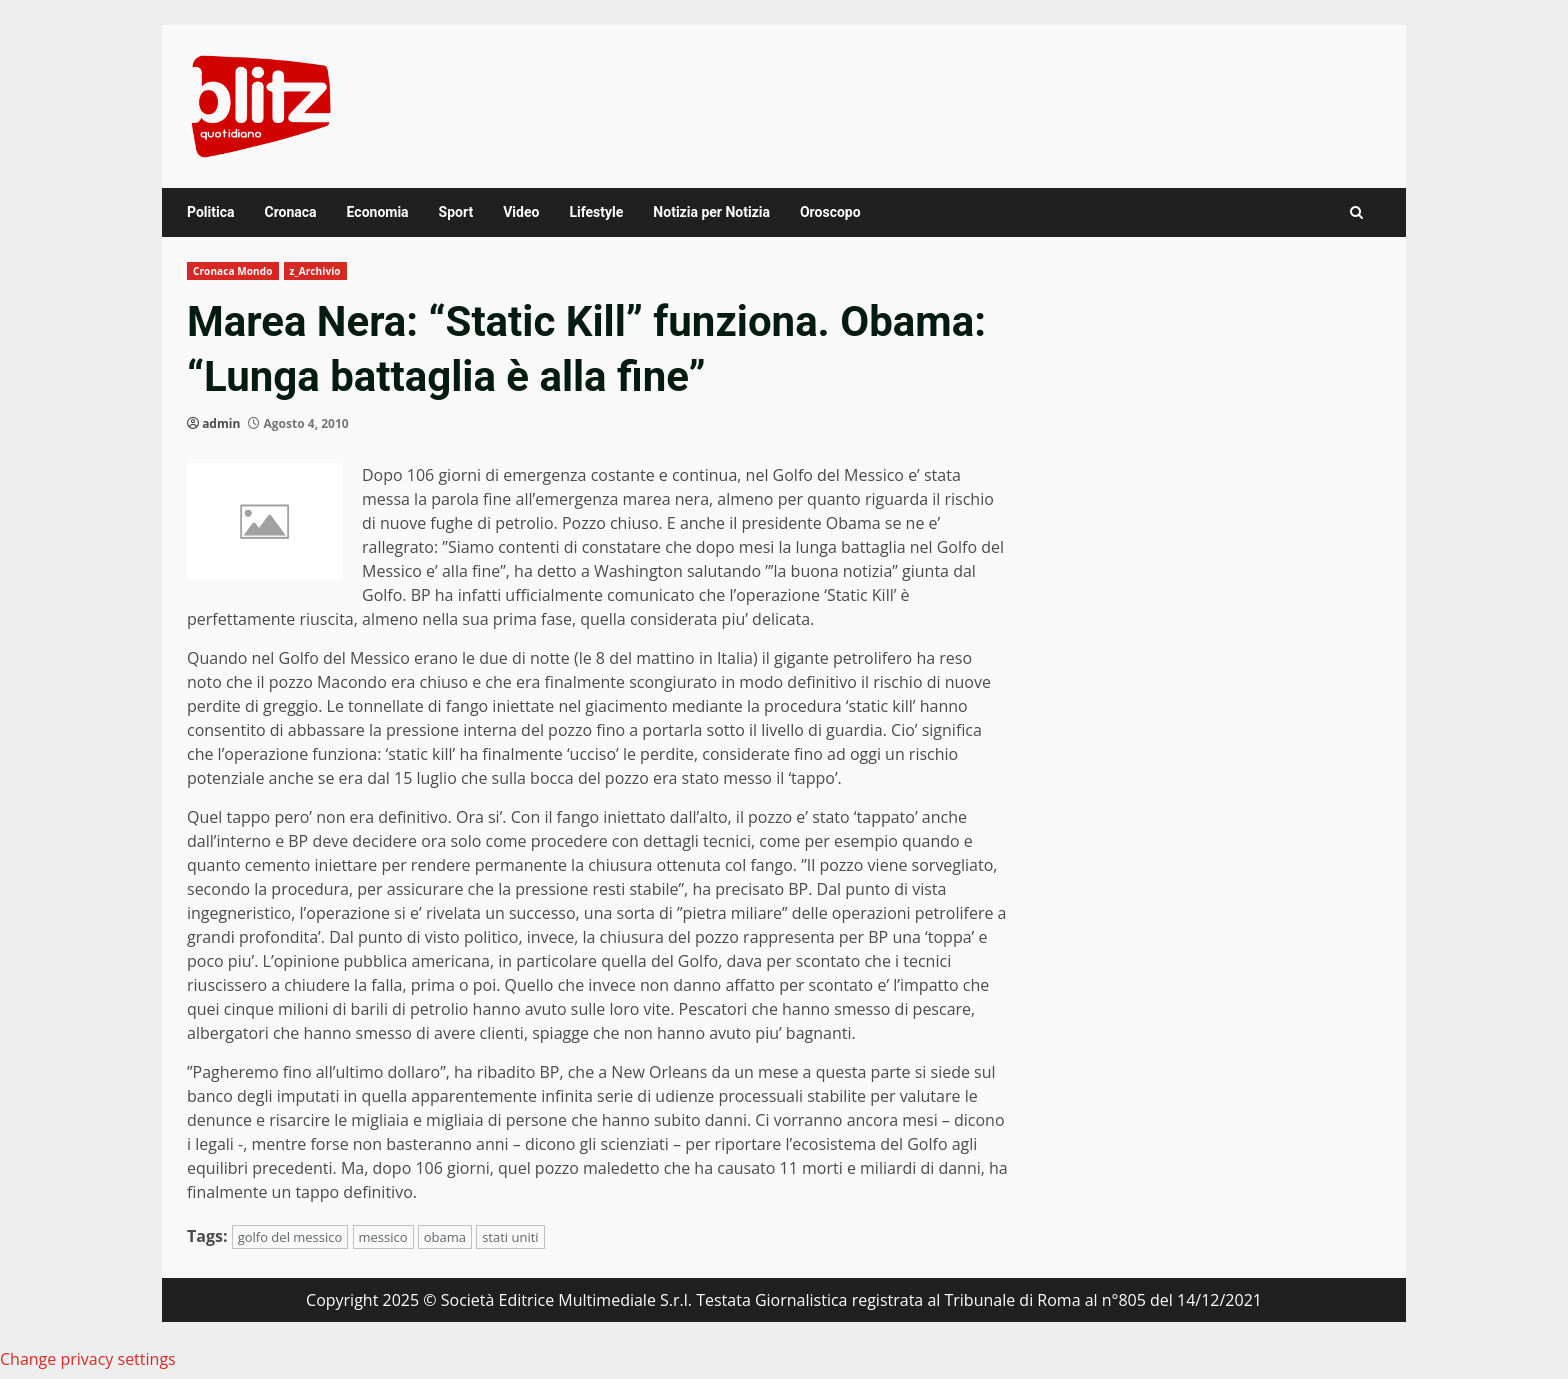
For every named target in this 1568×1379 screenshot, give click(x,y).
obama (445, 1237)
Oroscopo (830, 212)
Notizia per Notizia (711, 212)
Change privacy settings (88, 1359)
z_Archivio (315, 271)
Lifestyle (596, 212)
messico (383, 1237)
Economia (378, 212)
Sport (456, 212)
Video (521, 212)
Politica (210, 212)
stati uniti (510, 1237)
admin (221, 423)
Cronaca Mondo (233, 271)
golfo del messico (290, 1237)
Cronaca (290, 212)
